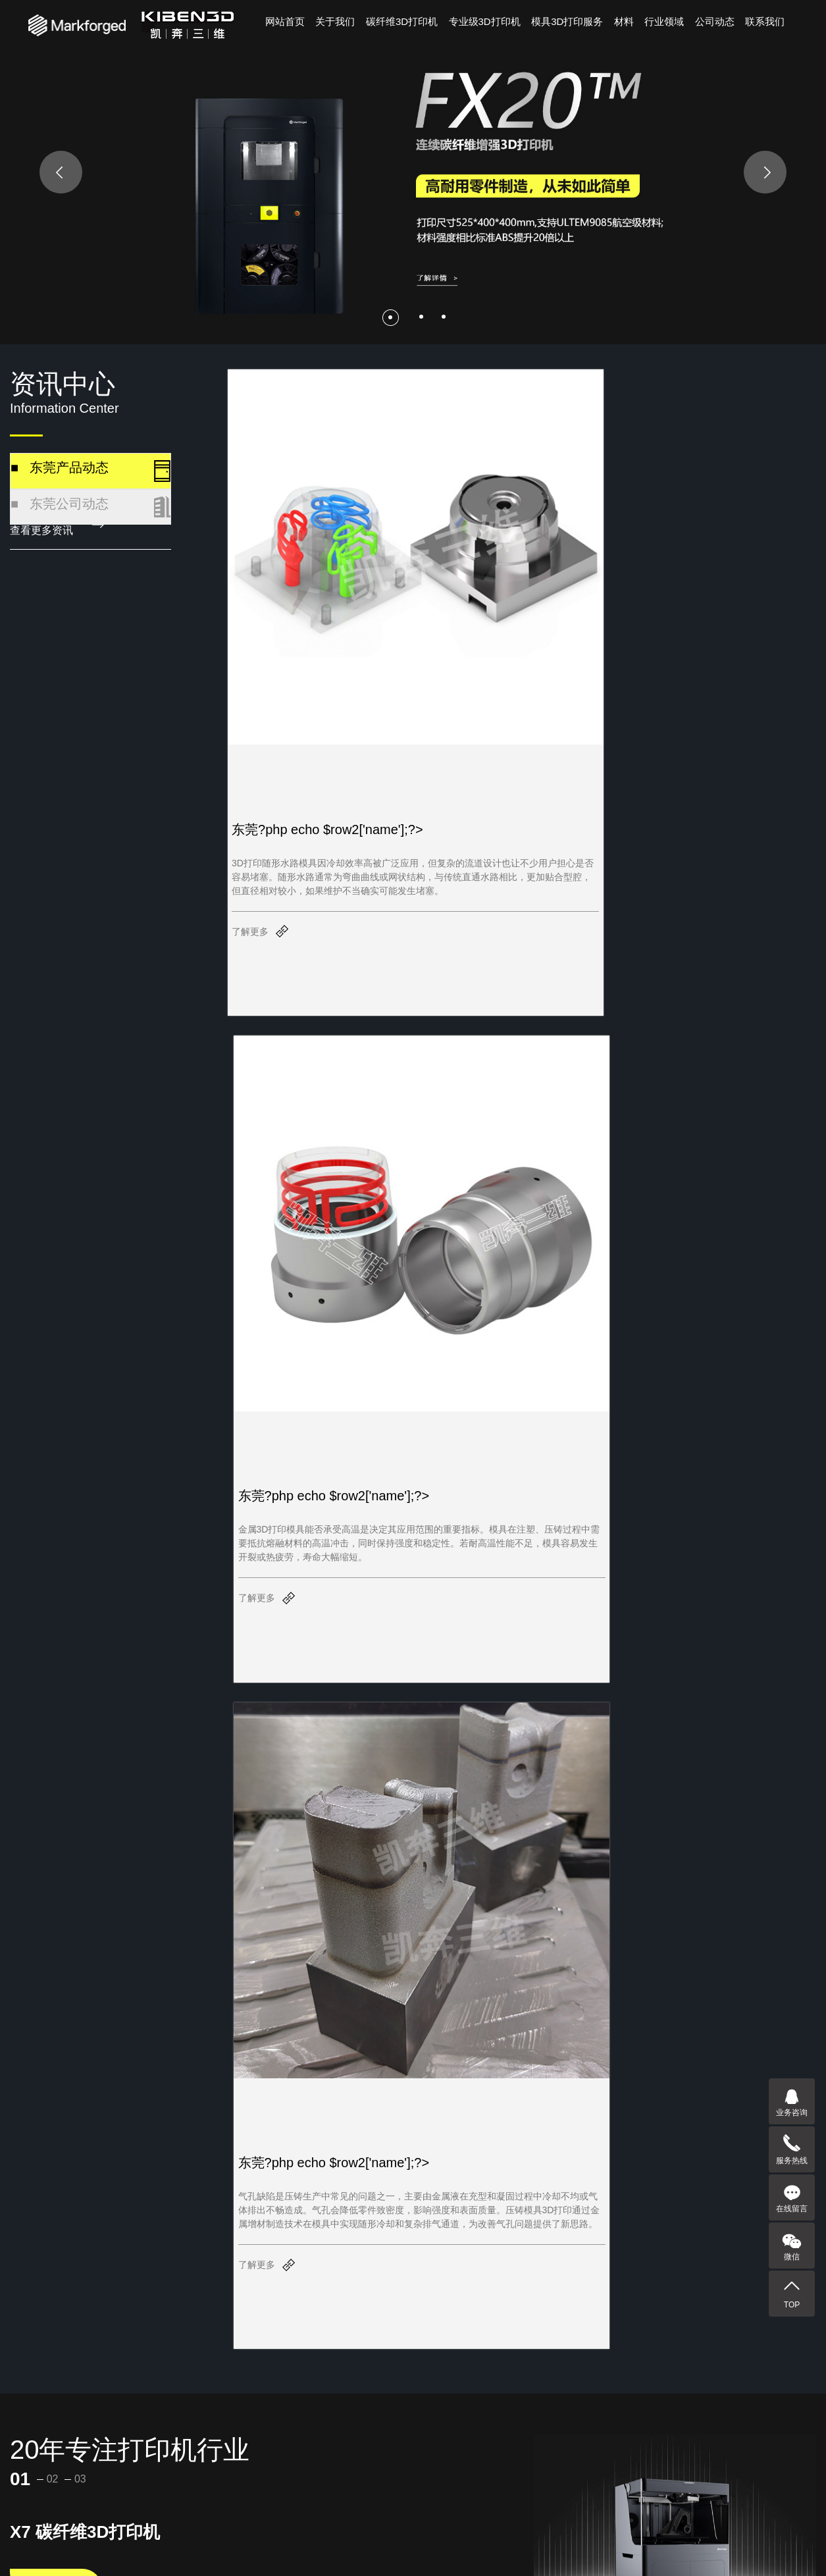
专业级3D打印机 (485, 21)
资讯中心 (334, 2525)
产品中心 (50, 2525)
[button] (390, 317)
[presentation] (60, 172)
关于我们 (335, 21)
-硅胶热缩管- (145, 2459)
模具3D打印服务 (567, 21)
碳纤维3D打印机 (402, 21)
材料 (624, 21)
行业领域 (664, 21)
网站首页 (285, 21)
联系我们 (765, 21)
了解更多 (250, 800)
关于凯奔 (144, 2525)
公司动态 (715, 21)
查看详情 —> (56, 1129)
